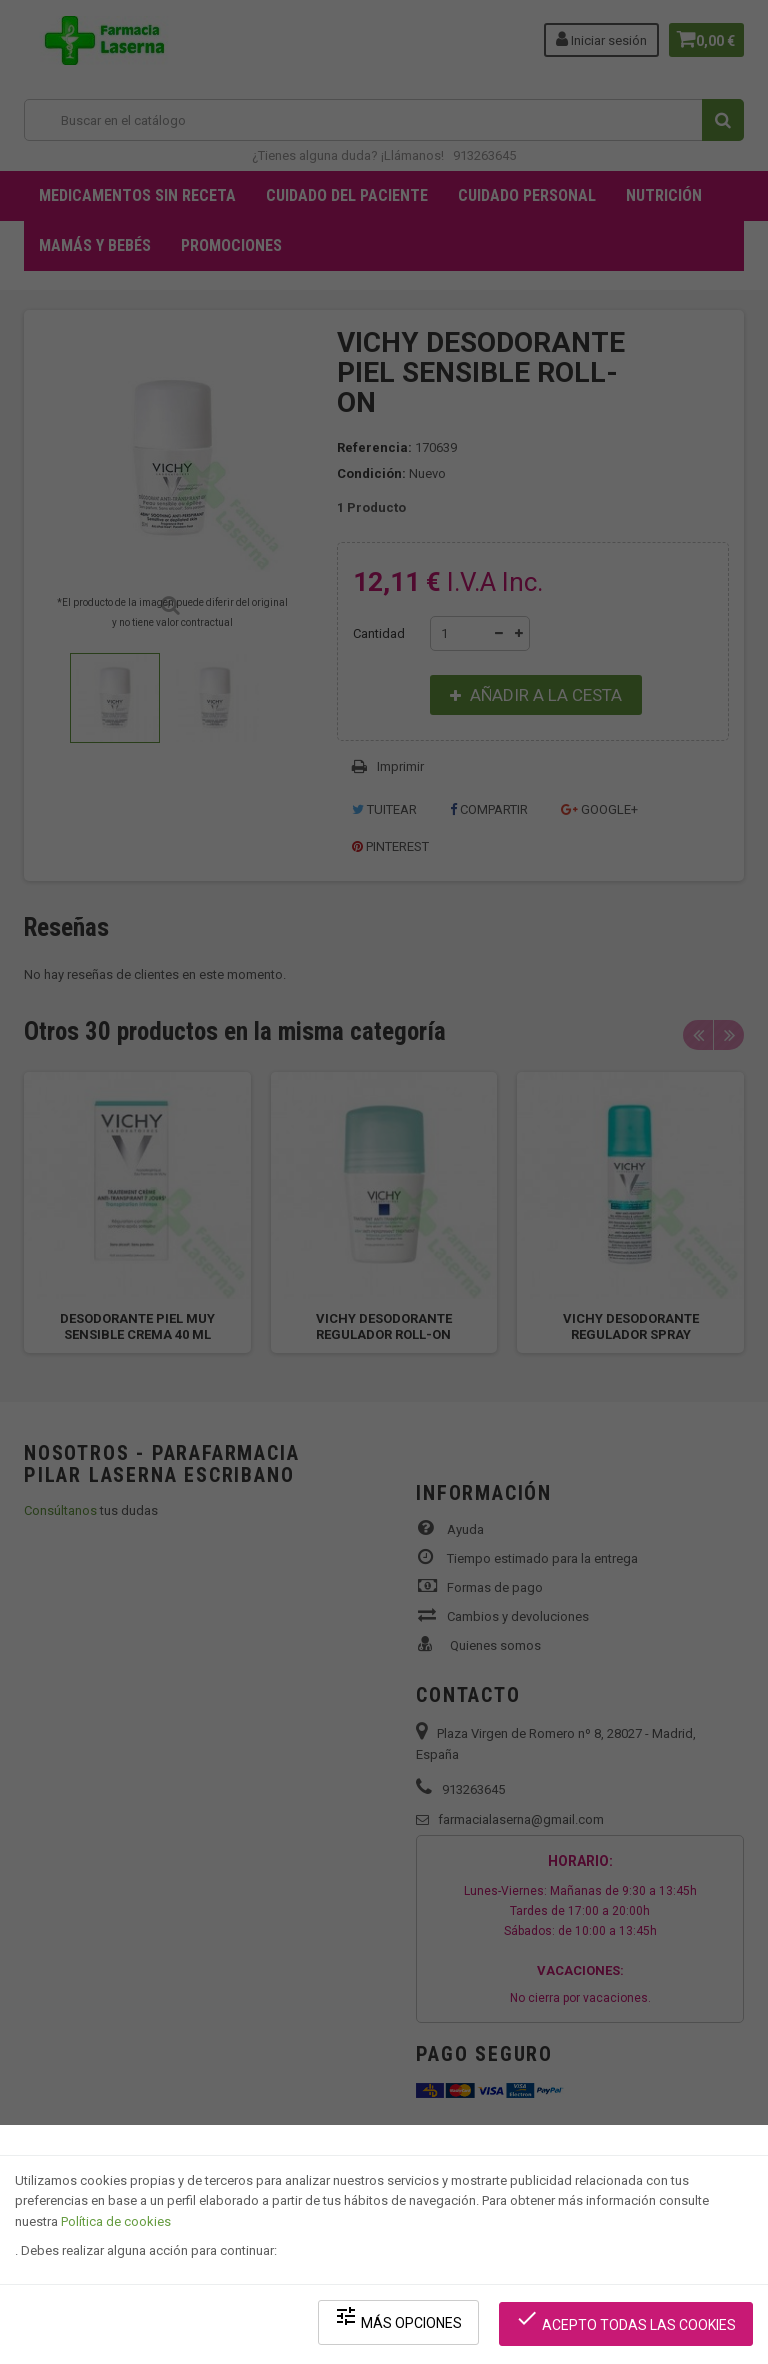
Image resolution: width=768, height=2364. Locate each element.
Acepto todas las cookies (629, 2324)
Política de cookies (116, 2230)
